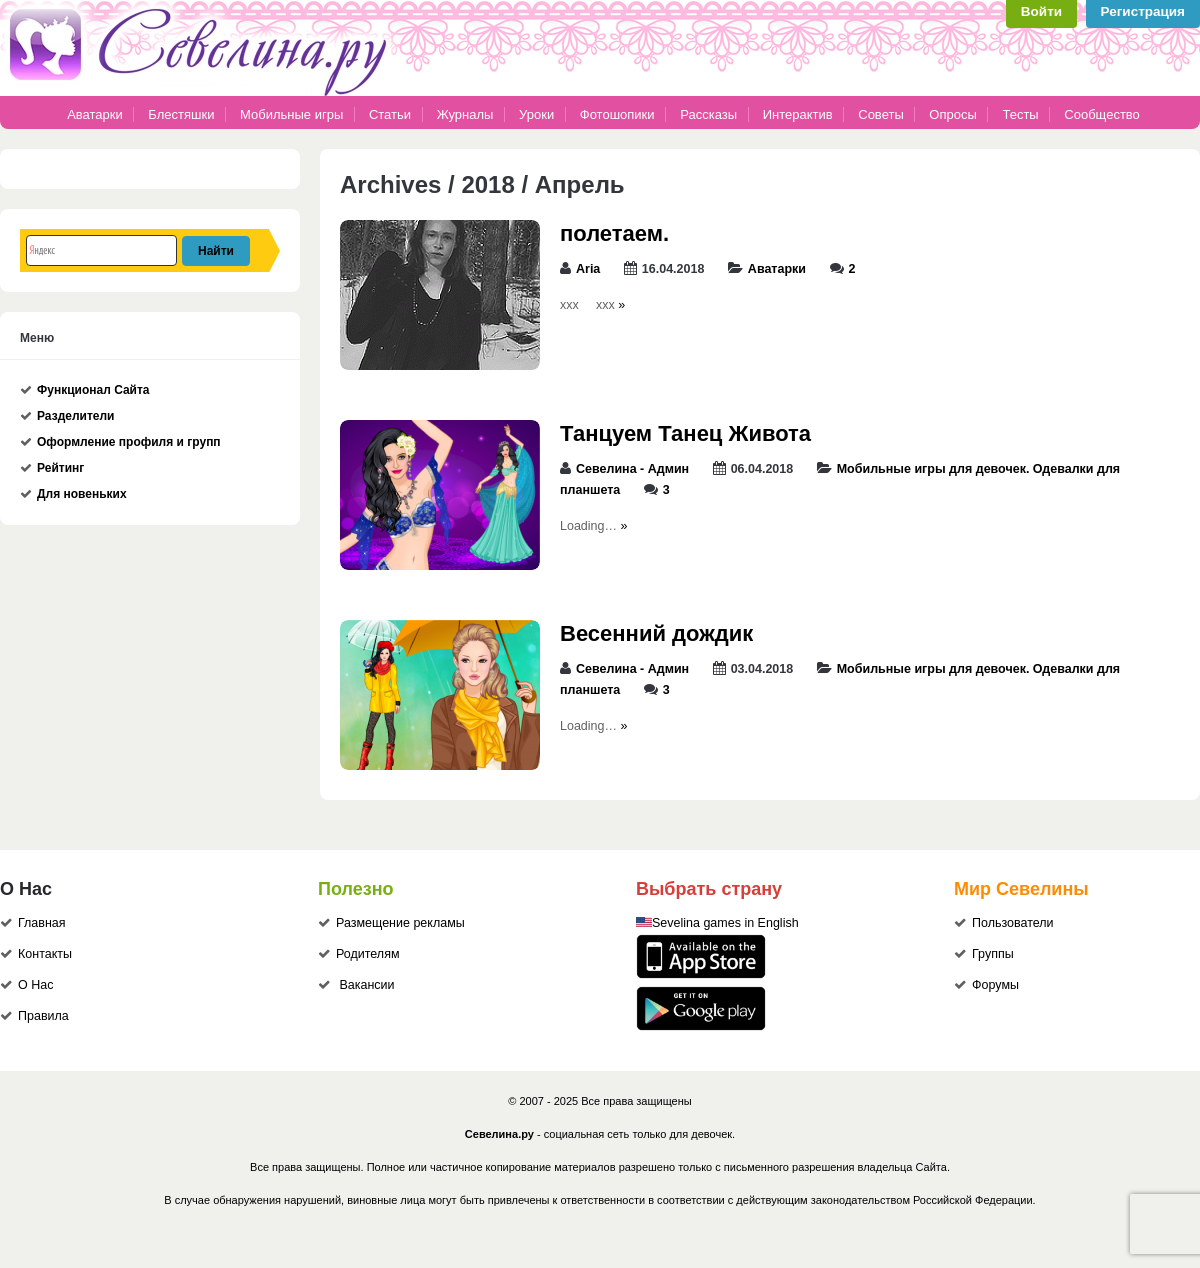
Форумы (995, 985)
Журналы (465, 114)
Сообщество (1102, 114)
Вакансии (366, 985)
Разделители (75, 416)
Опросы (952, 114)
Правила (43, 1016)
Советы (880, 114)
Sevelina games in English (725, 923)
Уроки (536, 114)
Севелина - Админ (632, 469)
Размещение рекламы (400, 923)
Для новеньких (82, 494)
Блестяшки (181, 114)
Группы (993, 954)
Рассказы (710, 114)
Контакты (45, 954)
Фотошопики (617, 114)
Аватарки (95, 114)
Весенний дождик (656, 633)
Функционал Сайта (93, 390)
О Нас (35, 985)
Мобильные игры (291, 114)
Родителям (368, 954)
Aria (588, 269)
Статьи (390, 114)
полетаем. (614, 233)
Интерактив (798, 114)
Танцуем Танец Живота (685, 433)
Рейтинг (60, 468)
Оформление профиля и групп (129, 442)
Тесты (1020, 114)
